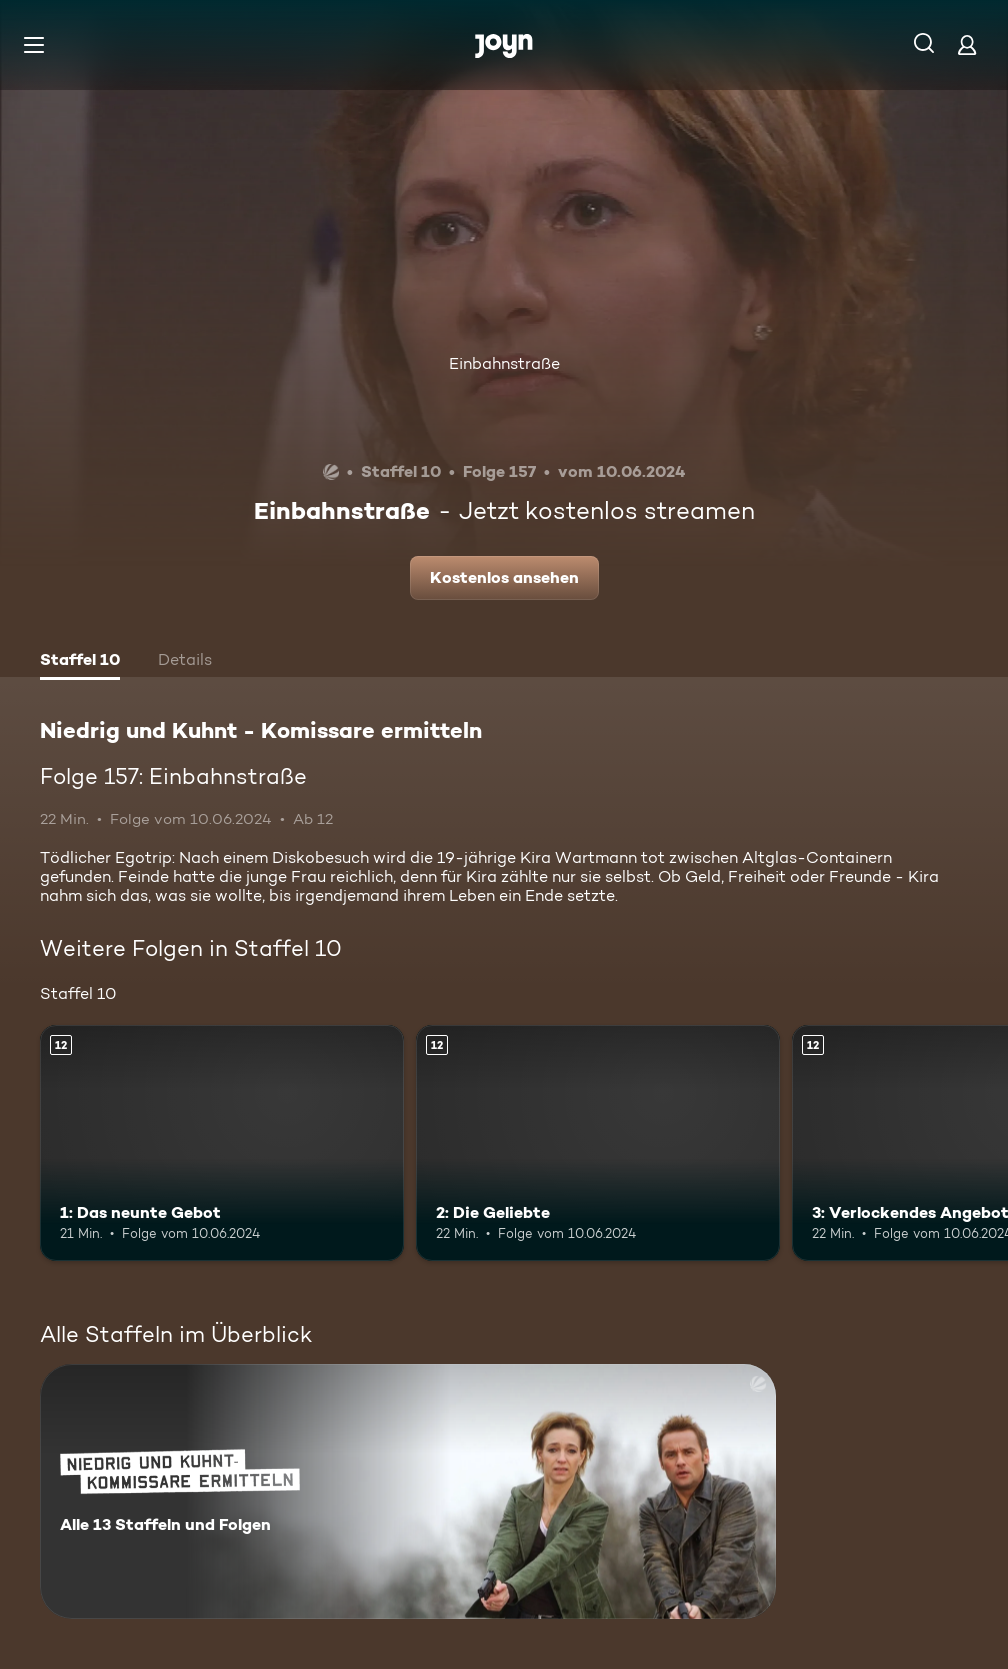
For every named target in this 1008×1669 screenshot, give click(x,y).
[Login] (967, 44)
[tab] (80, 662)
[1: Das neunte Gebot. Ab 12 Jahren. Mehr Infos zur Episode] (222, 1143)
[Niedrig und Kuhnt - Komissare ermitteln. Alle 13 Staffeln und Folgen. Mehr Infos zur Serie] (408, 1491)
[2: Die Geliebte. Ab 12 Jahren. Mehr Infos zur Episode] (598, 1143)
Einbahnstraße (504, 363)
